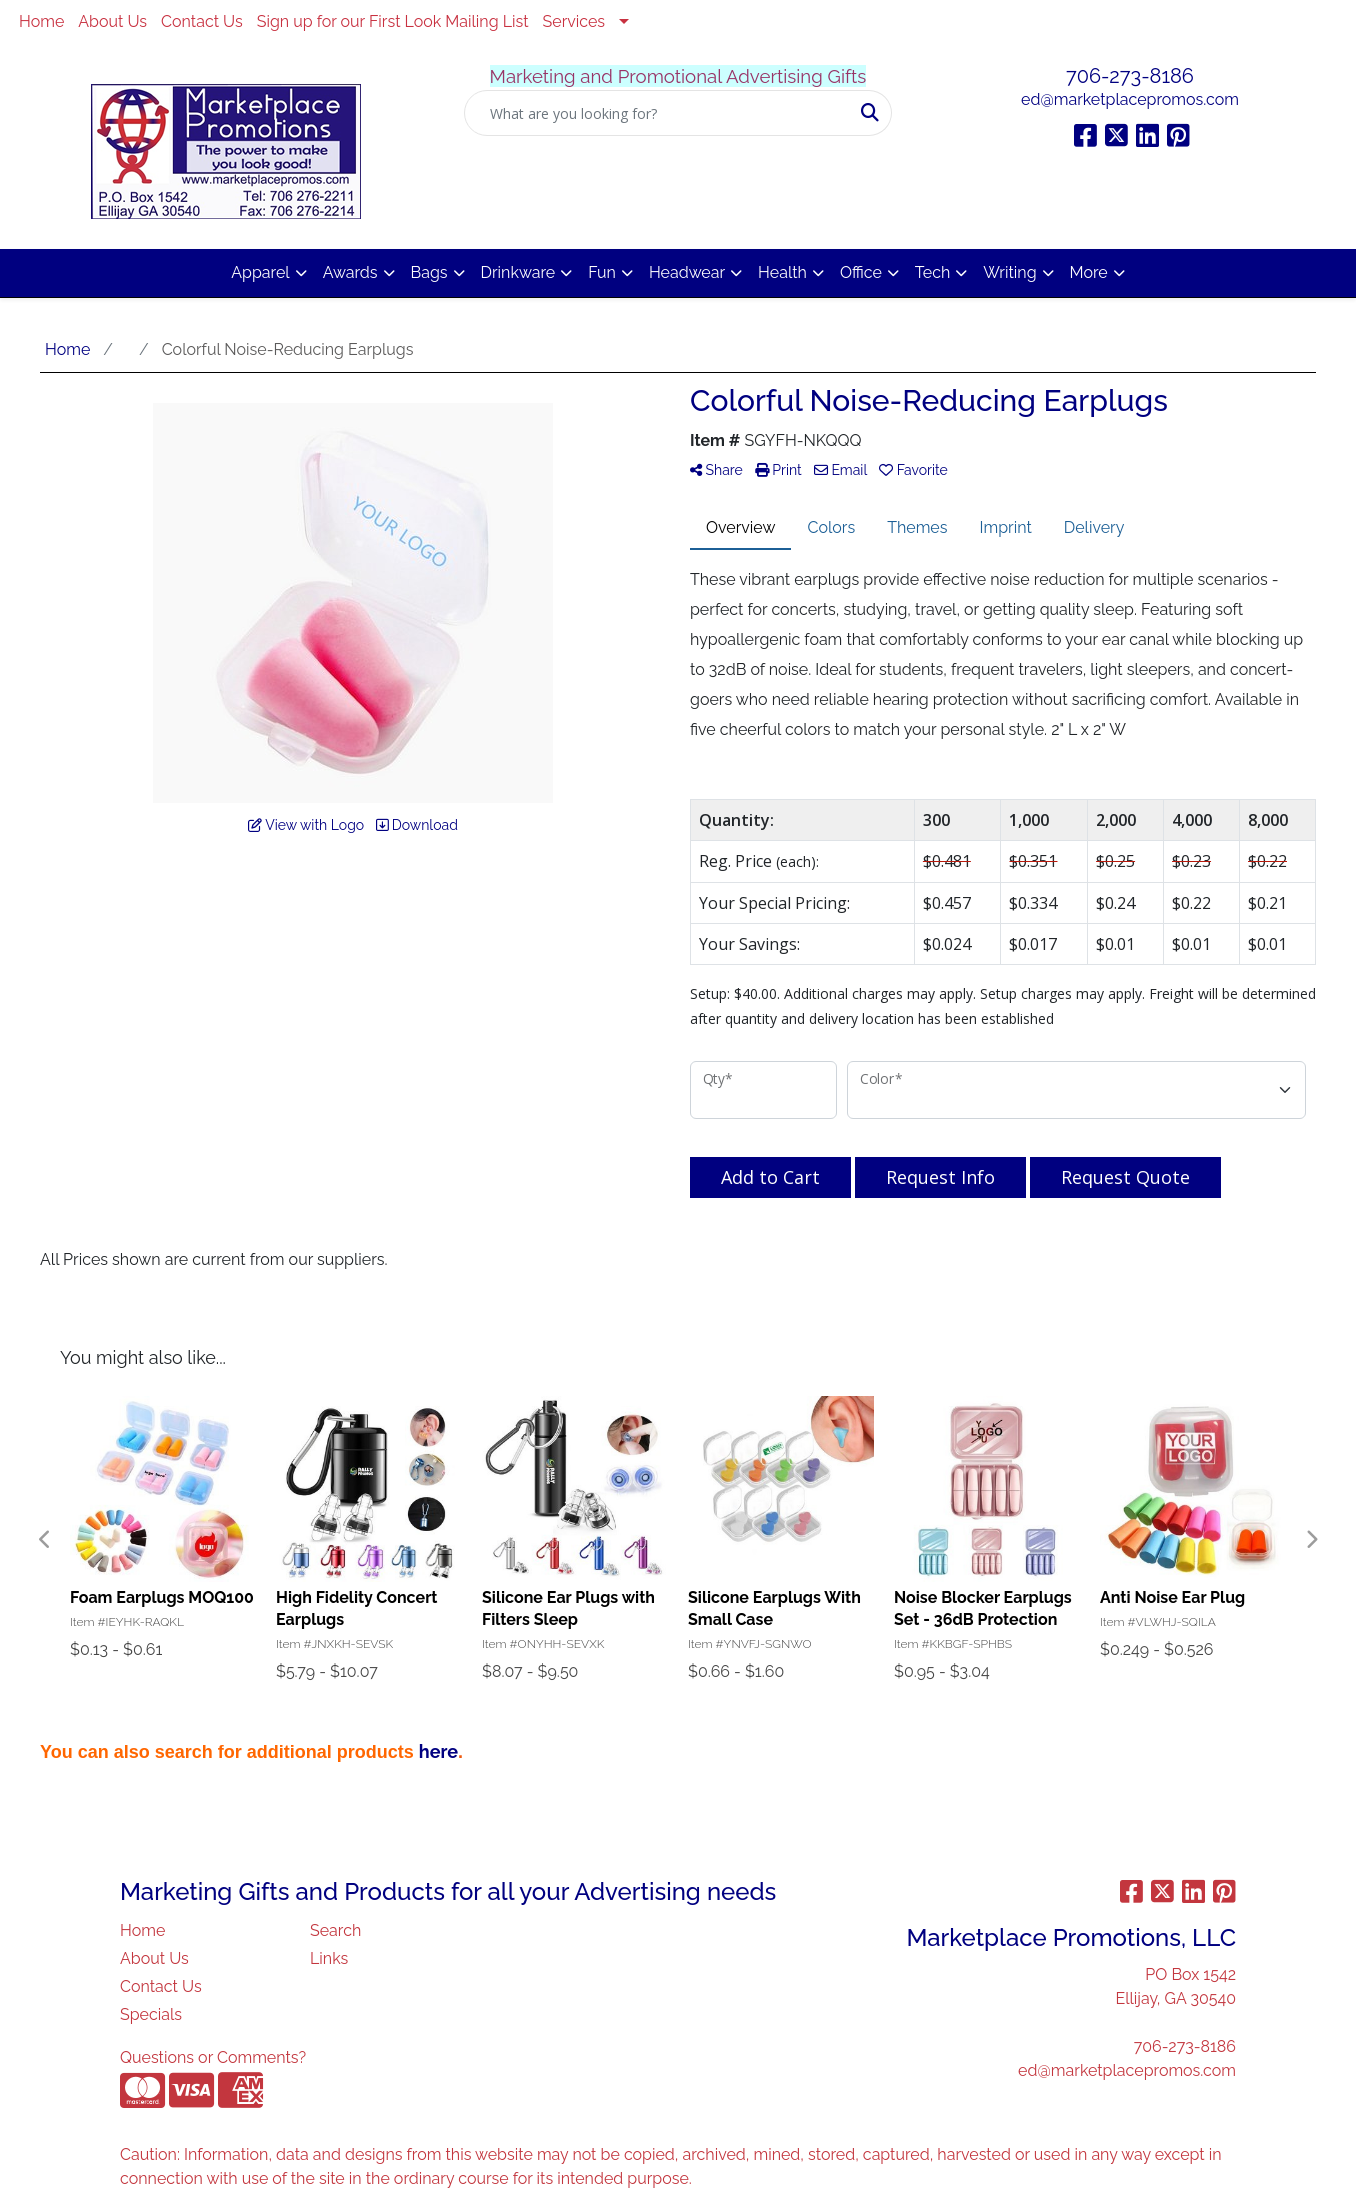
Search (335, 1930)
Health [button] (782, 272)
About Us (112, 21)
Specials (151, 2014)
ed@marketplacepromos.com (1130, 99)
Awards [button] (350, 272)
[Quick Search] (657, 113)
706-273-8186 (1130, 76)
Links (329, 1958)
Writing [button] (1009, 272)
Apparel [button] (260, 272)
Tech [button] (932, 272)
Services (574, 21)
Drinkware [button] (518, 272)
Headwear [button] (687, 272)
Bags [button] (429, 272)
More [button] (1089, 272)
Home (41, 21)
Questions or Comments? (213, 2057)
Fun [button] (602, 272)
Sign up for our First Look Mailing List (393, 21)
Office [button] (861, 272)
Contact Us (202, 21)
